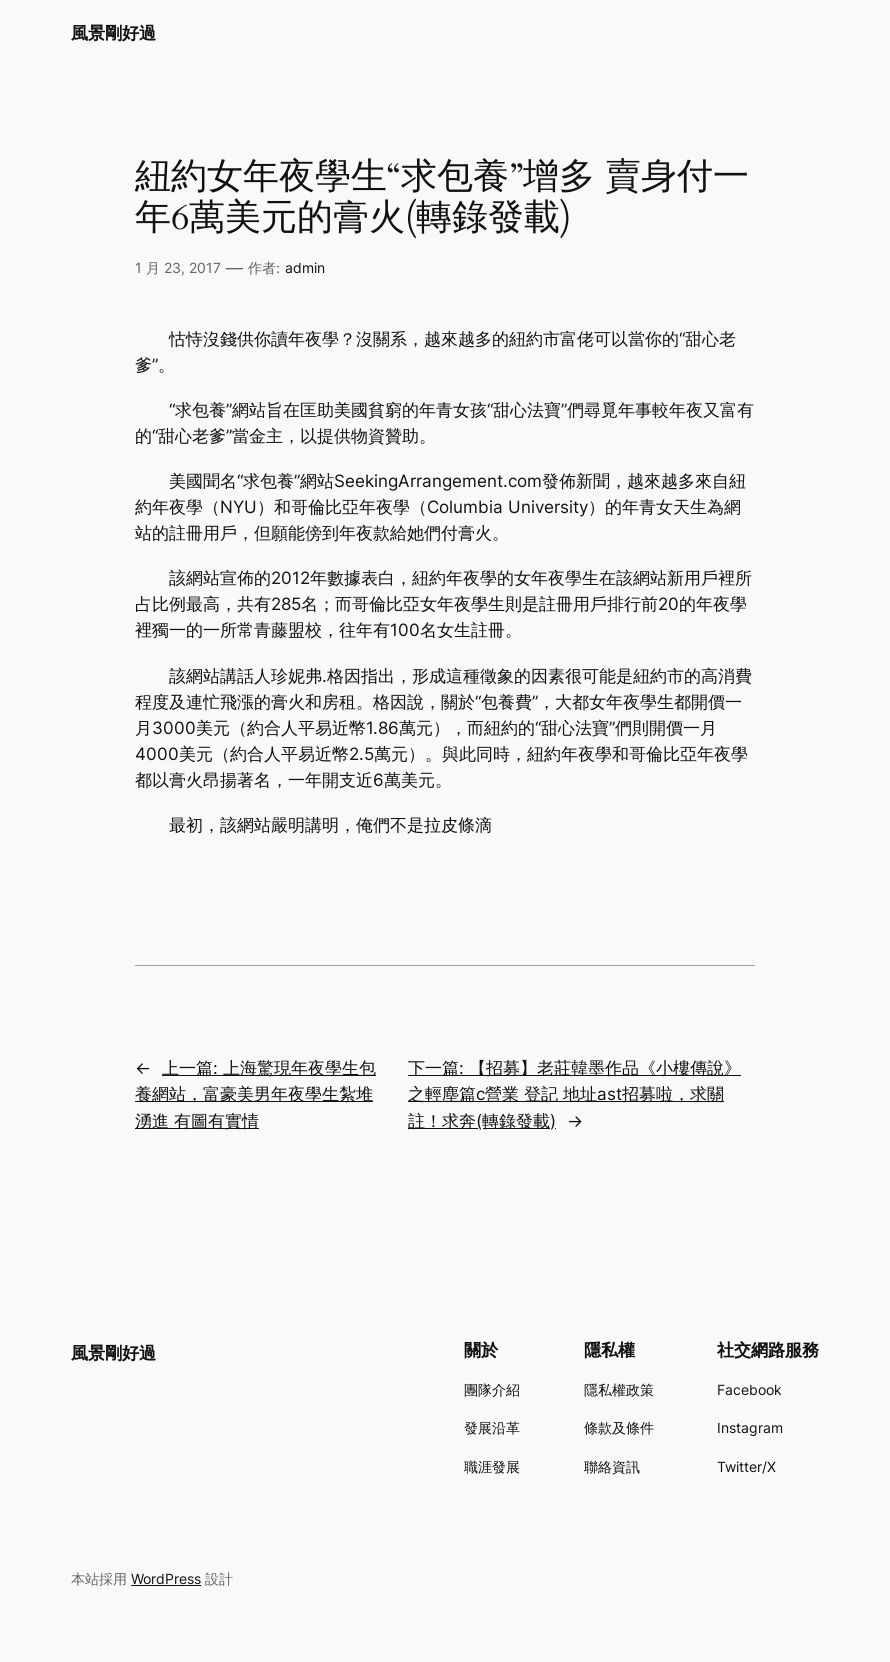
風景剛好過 (113, 32)
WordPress (166, 1578)
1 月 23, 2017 (178, 267)
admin (305, 267)
